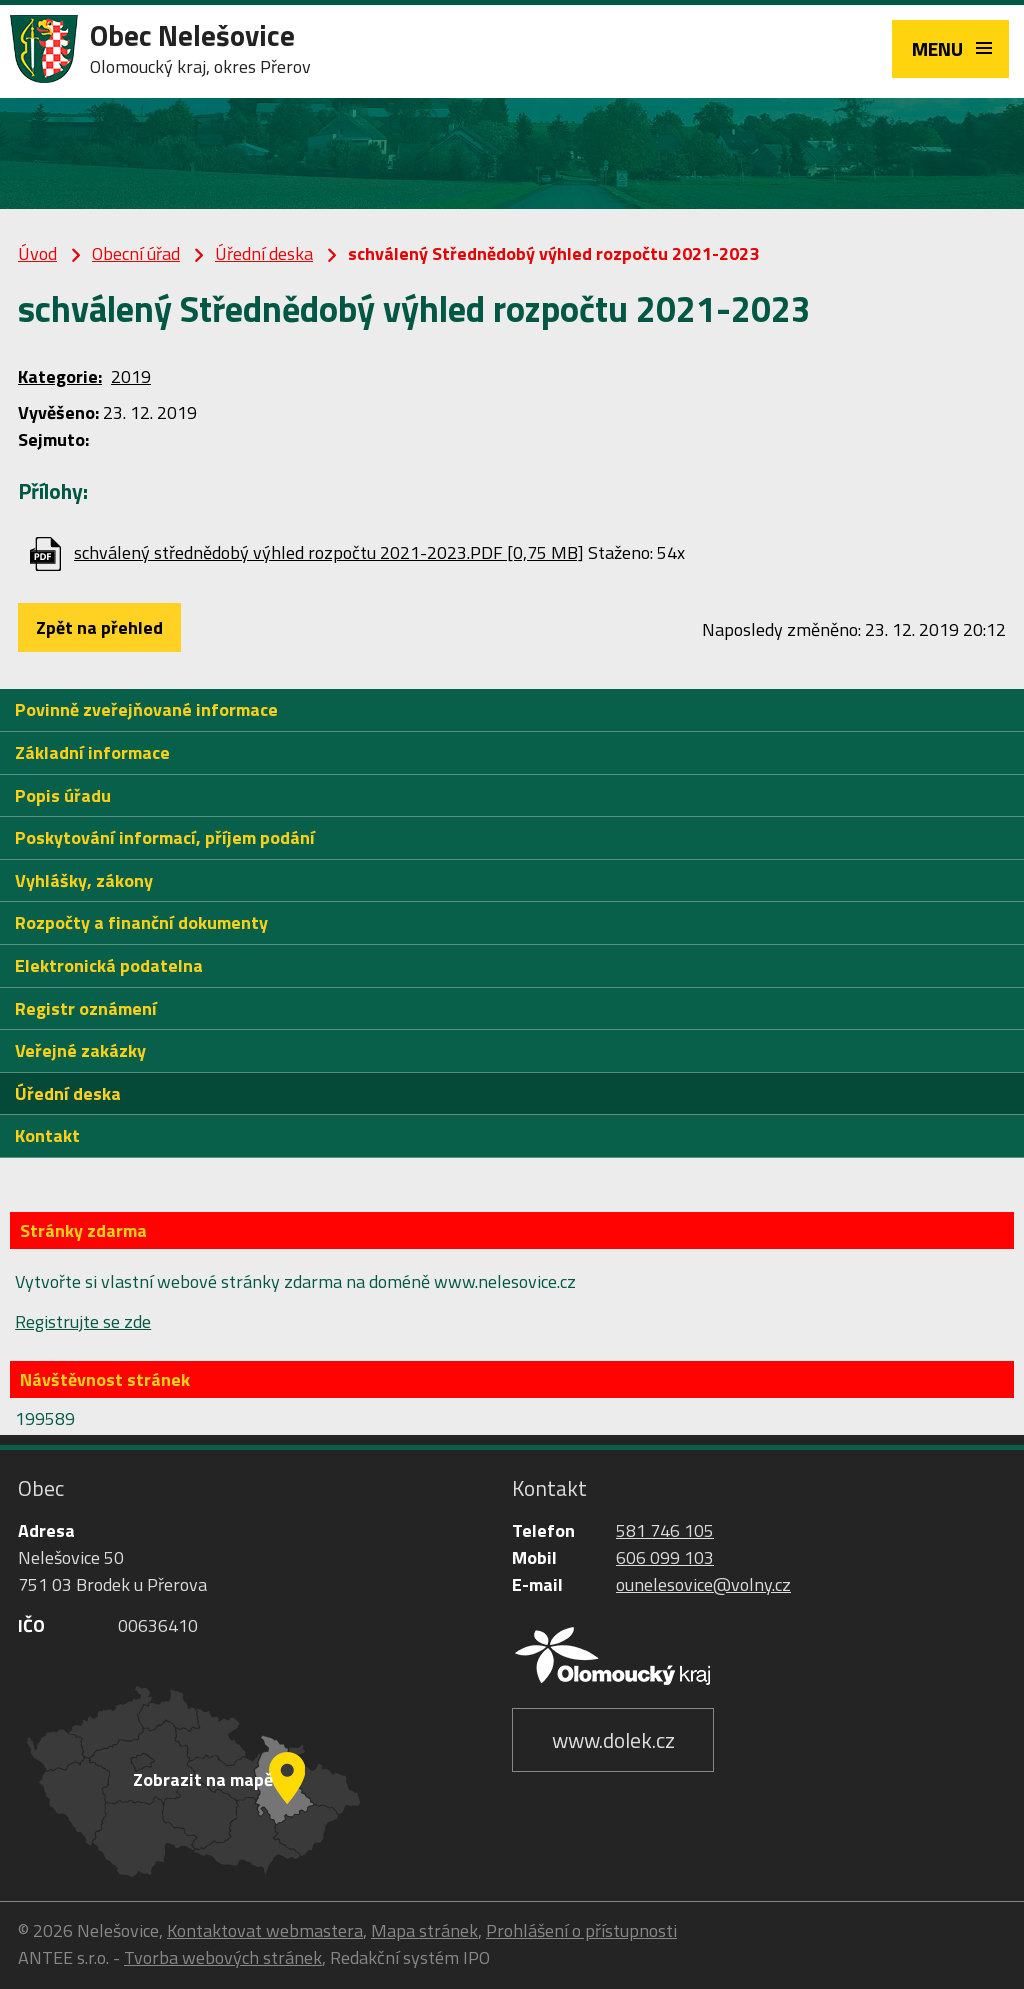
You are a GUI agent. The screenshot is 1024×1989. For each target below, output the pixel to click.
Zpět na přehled (99, 627)
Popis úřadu (63, 795)
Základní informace (92, 752)
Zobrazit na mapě (203, 1779)
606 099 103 (665, 1557)
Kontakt (47, 1135)
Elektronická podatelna (109, 965)
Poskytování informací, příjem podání (165, 837)
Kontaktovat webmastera (265, 1930)
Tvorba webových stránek (223, 1957)
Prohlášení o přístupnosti (581, 1930)
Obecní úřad (136, 253)
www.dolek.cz (613, 1740)
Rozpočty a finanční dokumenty (141, 922)
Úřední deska (264, 253)
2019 (131, 376)
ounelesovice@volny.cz (703, 1584)
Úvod (37, 253)
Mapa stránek (424, 1930)
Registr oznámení (86, 1008)
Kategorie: (60, 376)
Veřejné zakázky (80, 1050)
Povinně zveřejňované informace (146, 709)
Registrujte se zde (83, 1321)
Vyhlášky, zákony (84, 880)
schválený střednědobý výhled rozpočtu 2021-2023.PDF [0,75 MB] (329, 552)
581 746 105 (665, 1530)
